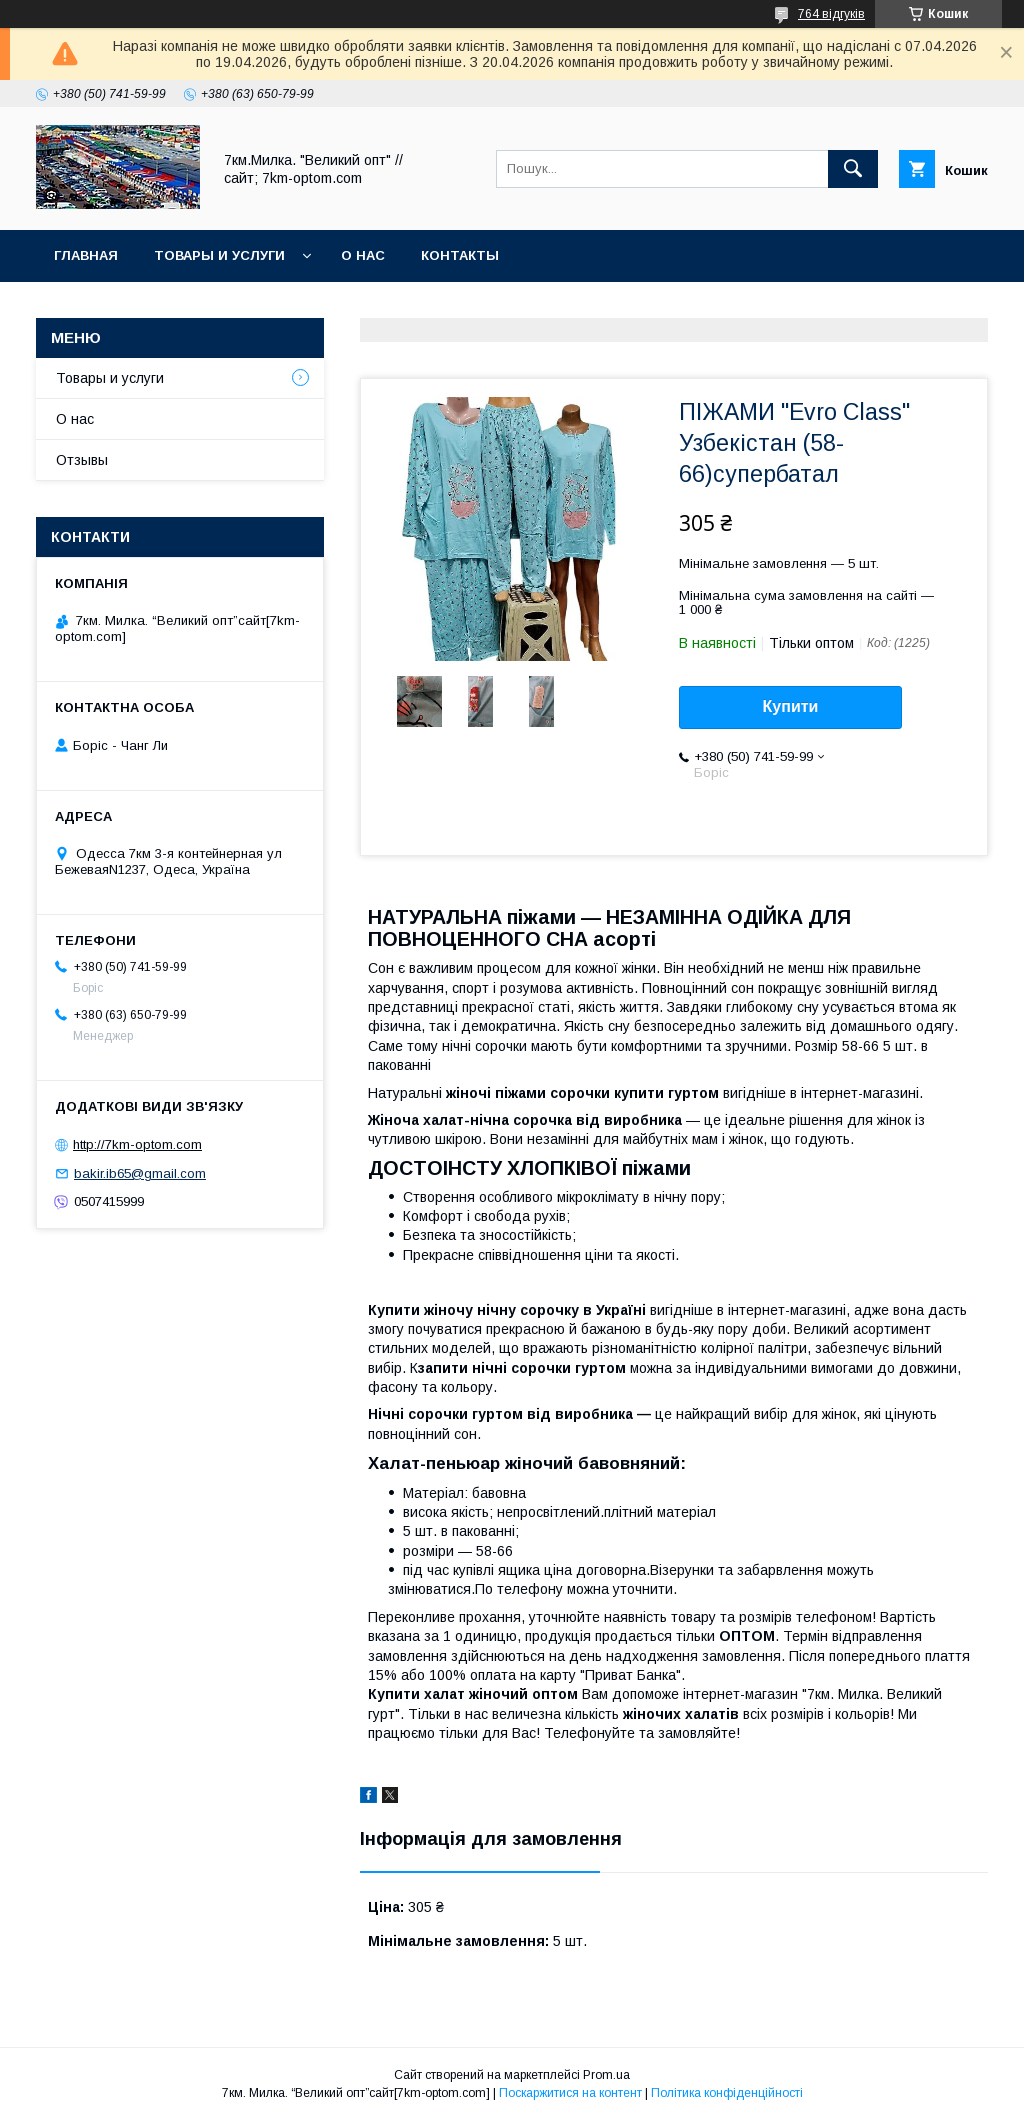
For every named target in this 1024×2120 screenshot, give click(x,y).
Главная (86, 255)
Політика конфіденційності (727, 2093)
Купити (791, 706)
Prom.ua (606, 2075)
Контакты (460, 255)
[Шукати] (853, 169)
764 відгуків (831, 14)
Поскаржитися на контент (570, 2093)
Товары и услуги (219, 255)
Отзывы (82, 460)
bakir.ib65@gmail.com (140, 1173)
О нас (363, 255)
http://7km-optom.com (137, 1144)
